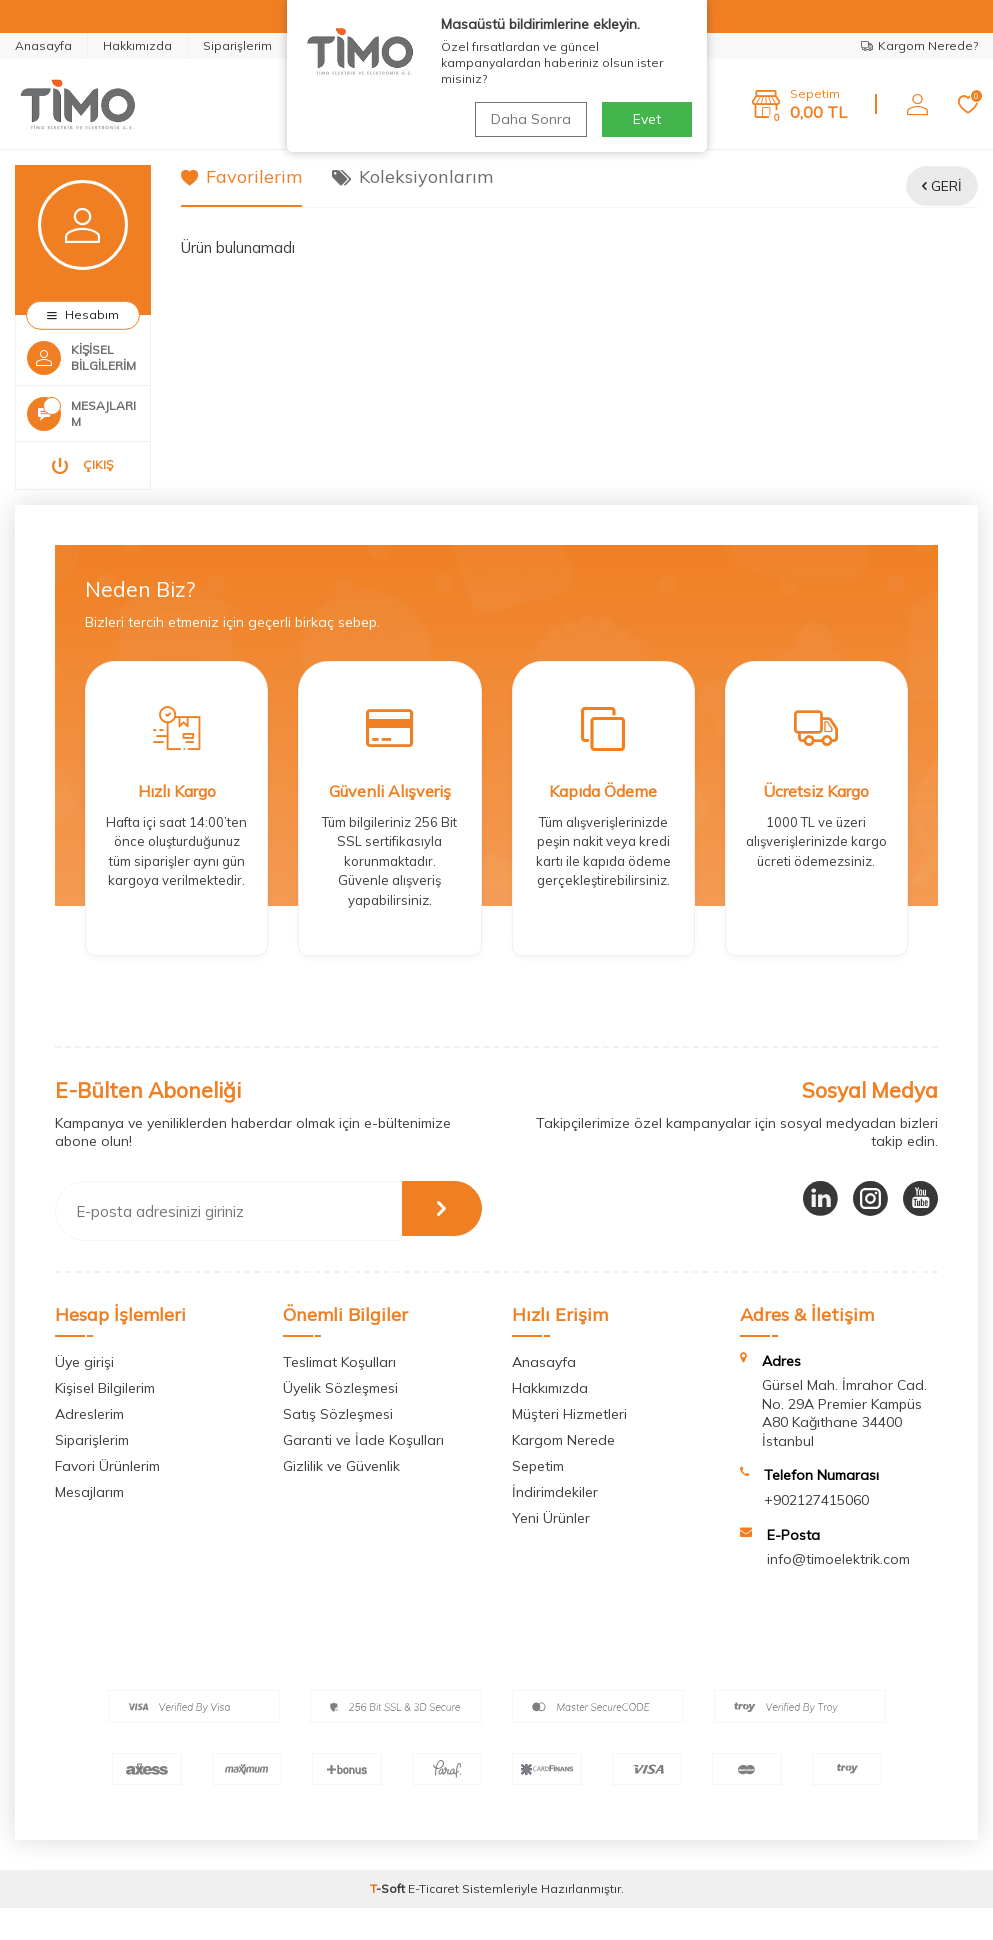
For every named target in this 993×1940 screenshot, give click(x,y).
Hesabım (83, 314)
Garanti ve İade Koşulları (363, 1472)
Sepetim (538, 1498)
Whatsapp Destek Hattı (380, 45)
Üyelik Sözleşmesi (340, 1420)
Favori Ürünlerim (107, 1498)
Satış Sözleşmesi (338, 1446)
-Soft (389, 1920)
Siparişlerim (237, 45)
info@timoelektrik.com (838, 1592)
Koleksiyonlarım (412, 176)
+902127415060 (816, 1532)
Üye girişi (84, 1394)
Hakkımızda (137, 45)
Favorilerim (241, 176)
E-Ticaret (433, 1920)
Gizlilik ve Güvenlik (341, 1498)
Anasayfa (43, 45)
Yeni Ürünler (551, 1550)
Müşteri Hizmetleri (569, 1446)
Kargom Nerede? (919, 45)
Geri (942, 186)
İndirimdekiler (555, 1524)
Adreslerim (89, 1446)
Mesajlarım (89, 1524)
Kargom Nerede (563, 1472)
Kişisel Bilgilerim (105, 1420)
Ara (611, 103)
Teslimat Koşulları (339, 1394)
